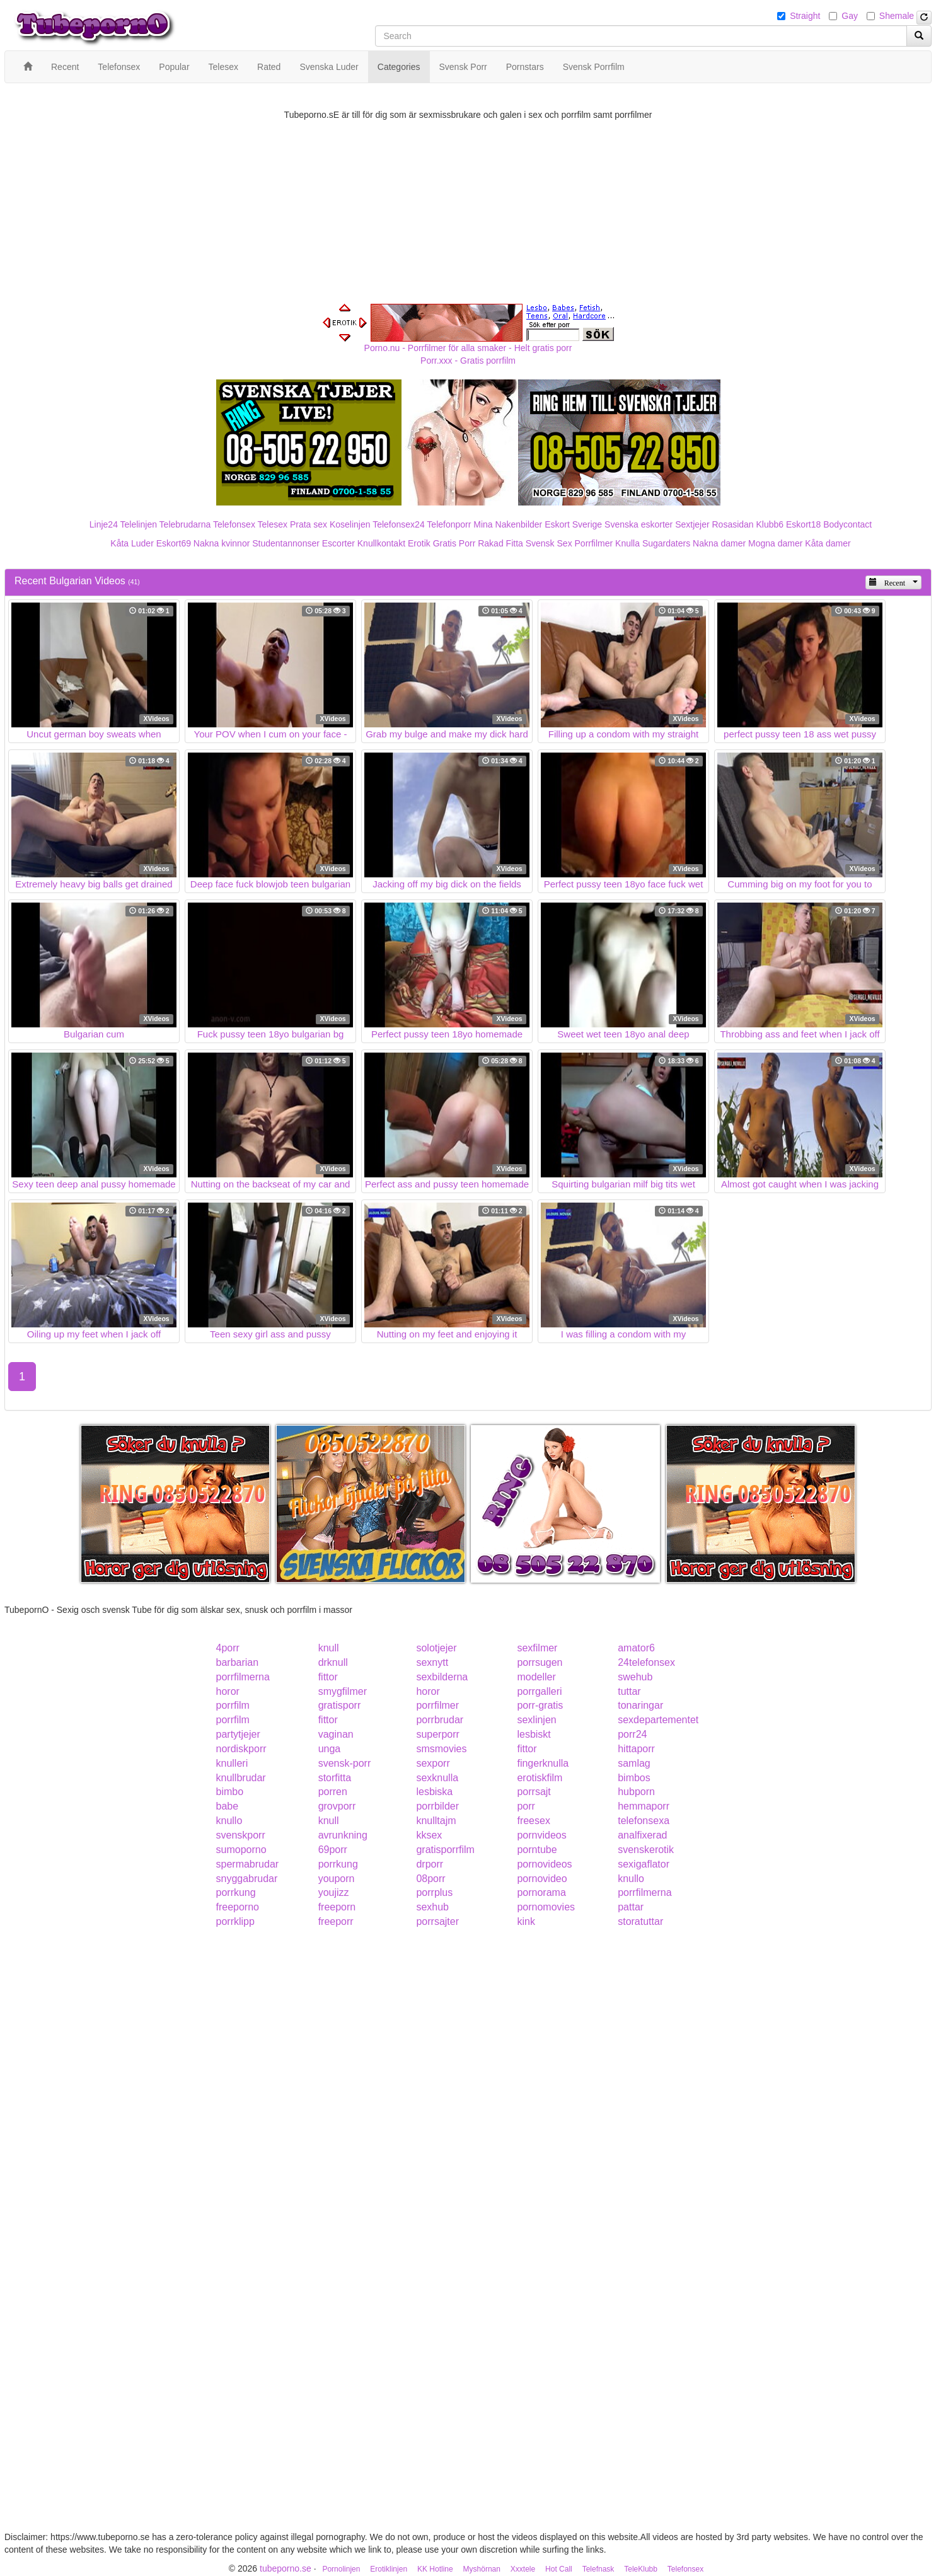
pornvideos (541, 1835)
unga (329, 1748)
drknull (333, 1662)
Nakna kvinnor (222, 543)
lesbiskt (533, 1734)
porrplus (434, 1892)
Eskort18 (803, 524)
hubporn (636, 1791)
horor (228, 1691)
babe (227, 1806)
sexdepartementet (658, 1719)
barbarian (237, 1662)
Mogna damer (775, 543)
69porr (332, 1849)
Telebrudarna (185, 524)
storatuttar (640, 1921)
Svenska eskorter (638, 524)
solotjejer (436, 1648)
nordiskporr (241, 1748)
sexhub (432, 1907)
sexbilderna (442, 1677)
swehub (635, 1677)
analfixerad (642, 1835)
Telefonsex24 (399, 524)
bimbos (634, 1777)
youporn (336, 1878)
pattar (631, 1907)
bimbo (230, 1791)
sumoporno (241, 1849)
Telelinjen (138, 524)
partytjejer (238, 1734)
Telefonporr (449, 524)
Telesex (272, 524)
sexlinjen (536, 1719)
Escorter (338, 543)
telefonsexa (643, 1820)
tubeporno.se (285, 2568)
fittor (328, 1677)
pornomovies (546, 1907)
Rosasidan (732, 524)
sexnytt (432, 1662)
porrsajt (533, 1791)
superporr (437, 1734)
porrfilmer (437, 1705)
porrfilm (233, 1705)
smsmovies (441, 1748)
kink (525, 1921)
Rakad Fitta (500, 543)
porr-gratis (540, 1705)
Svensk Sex (549, 543)
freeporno (238, 1907)
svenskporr (240, 1835)
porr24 (632, 1734)
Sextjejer (692, 524)
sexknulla (437, 1777)
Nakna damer (719, 543)
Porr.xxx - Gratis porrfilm (468, 360)
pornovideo (542, 1878)
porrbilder (437, 1806)
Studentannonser (286, 543)
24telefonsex (646, 1662)
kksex (429, 1835)
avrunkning (342, 1835)
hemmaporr (643, 1806)
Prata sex (308, 524)
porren (332, 1791)
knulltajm (436, 1820)
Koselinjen (350, 524)
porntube (537, 1849)
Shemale (896, 16)
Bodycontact (847, 524)
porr (525, 1806)
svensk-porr (344, 1763)
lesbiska (434, 1791)
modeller (536, 1677)
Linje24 (104, 524)
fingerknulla (543, 1763)
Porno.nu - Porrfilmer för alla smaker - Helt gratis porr (468, 348)
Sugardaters (666, 543)
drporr (429, 1864)
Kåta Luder (132, 543)
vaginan (336, 1734)
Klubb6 (770, 524)
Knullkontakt (381, 543)
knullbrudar (241, 1777)
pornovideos (544, 1864)
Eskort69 (173, 543)
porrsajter (437, 1921)
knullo (229, 1820)
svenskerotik (646, 1849)
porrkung (338, 1864)
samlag (634, 1763)
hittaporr (636, 1748)
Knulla (627, 543)
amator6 (636, 1648)
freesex (533, 1820)
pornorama (541, 1892)
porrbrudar (439, 1719)
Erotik (419, 543)
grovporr (337, 1806)
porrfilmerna (243, 1677)
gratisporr (339, 1705)
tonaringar (640, 1705)
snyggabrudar (247, 1878)
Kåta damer (827, 543)
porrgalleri (539, 1691)
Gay (849, 16)
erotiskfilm (539, 1777)
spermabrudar (247, 1864)
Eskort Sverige (573, 524)
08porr (430, 1878)
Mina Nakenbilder (507, 524)
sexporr (432, 1763)
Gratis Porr (454, 543)
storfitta (334, 1777)
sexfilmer (537, 1648)
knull (328, 1648)
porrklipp (235, 1921)
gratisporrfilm (445, 1849)
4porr (228, 1648)
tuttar (629, 1691)
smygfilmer (342, 1691)
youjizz (333, 1892)
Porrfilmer (594, 543)
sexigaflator (643, 1864)
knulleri (232, 1763)
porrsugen (539, 1662)
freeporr (336, 1921)
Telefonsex (234, 524)
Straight (805, 16)
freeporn (337, 1907)
